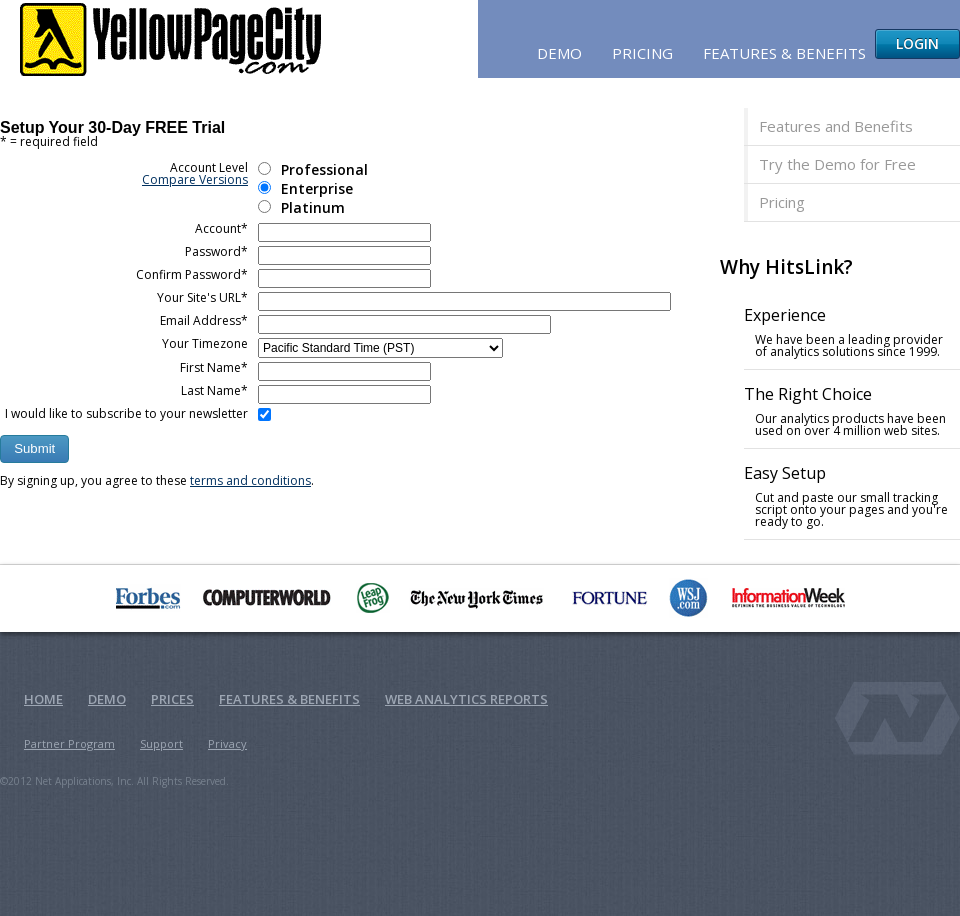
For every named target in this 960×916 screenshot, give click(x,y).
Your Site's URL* (202, 297)
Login (917, 43)
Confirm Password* (192, 274)
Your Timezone (205, 343)
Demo (559, 53)
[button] (34, 449)
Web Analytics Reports (466, 699)
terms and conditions (250, 480)
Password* (216, 251)
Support (161, 743)
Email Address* (204, 320)
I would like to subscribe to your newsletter (126, 413)
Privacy (227, 743)
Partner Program (69, 743)
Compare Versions (195, 179)
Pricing (642, 53)
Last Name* (214, 390)
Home (43, 699)
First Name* (214, 367)
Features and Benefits (836, 126)
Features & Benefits (784, 53)
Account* (221, 228)
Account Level (195, 173)
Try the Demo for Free (837, 164)
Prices (172, 699)
